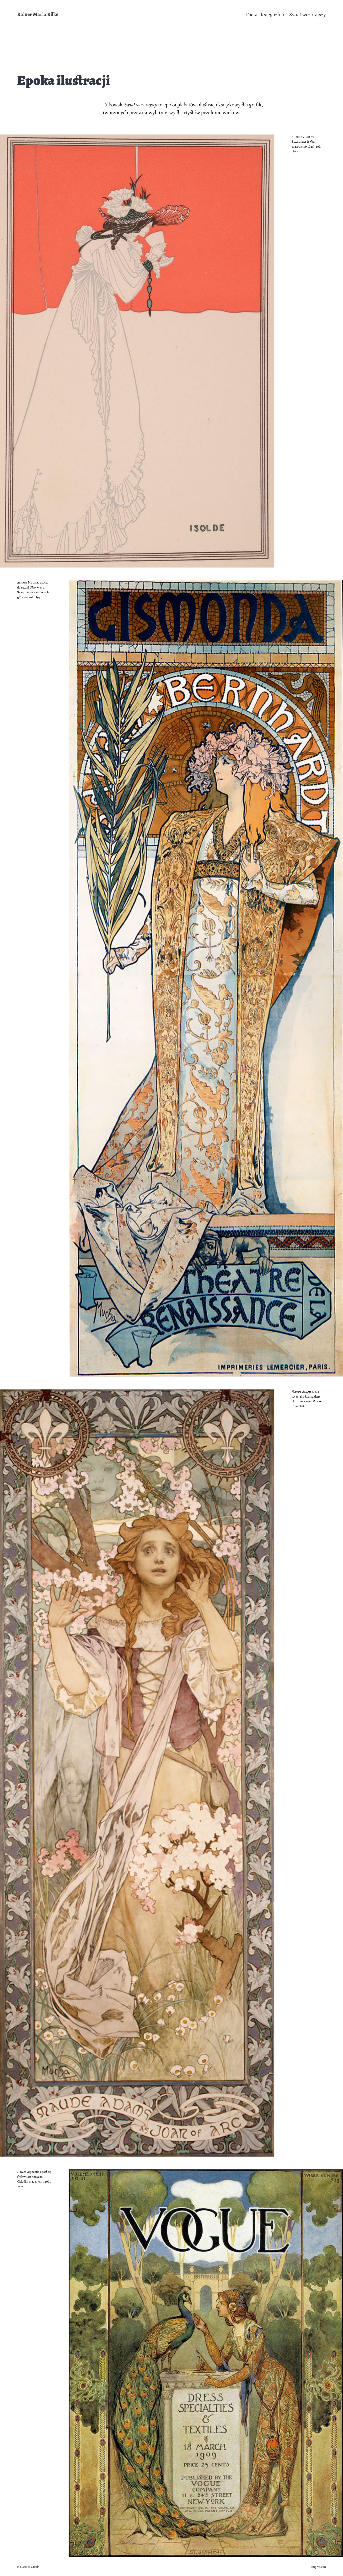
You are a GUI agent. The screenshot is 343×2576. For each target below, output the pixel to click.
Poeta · (253, 14)
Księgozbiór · (274, 14)
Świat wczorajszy (307, 14)
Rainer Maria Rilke (37, 14)
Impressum (318, 2567)
